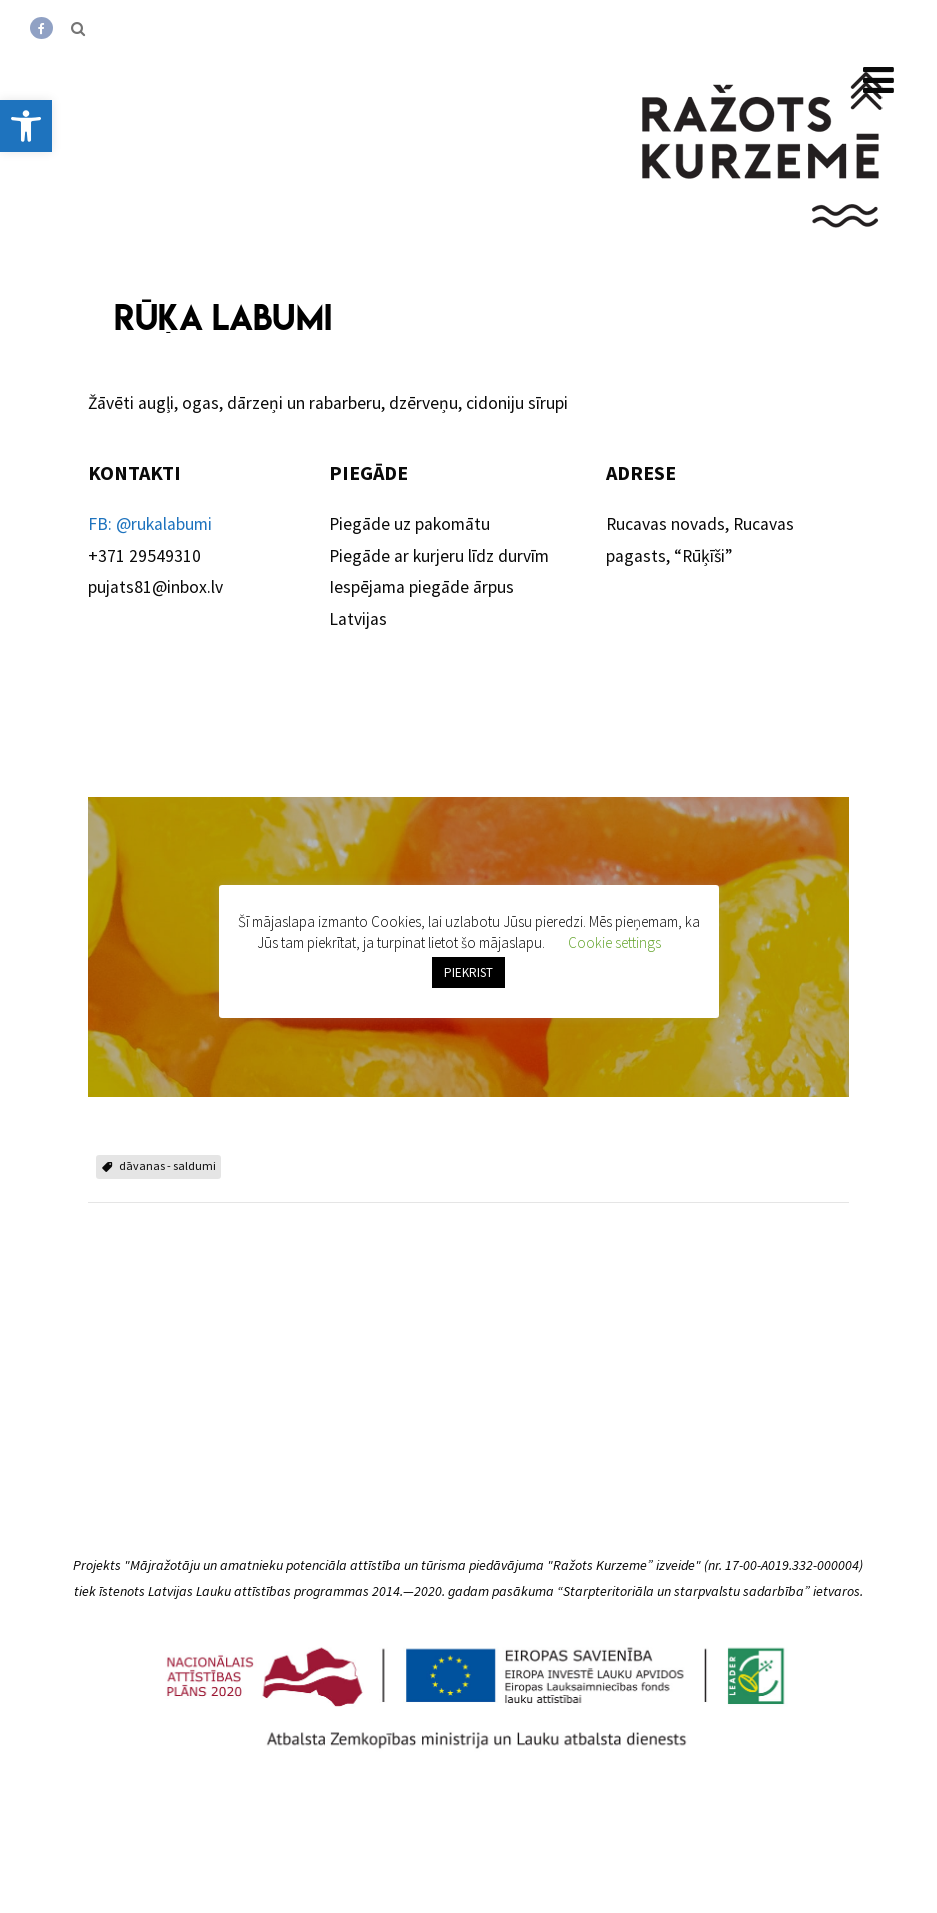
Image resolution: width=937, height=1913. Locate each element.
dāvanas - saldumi (167, 1165)
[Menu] (878, 80)
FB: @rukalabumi (150, 524)
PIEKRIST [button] (468, 975)
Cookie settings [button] (614, 945)
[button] (26, 126)
